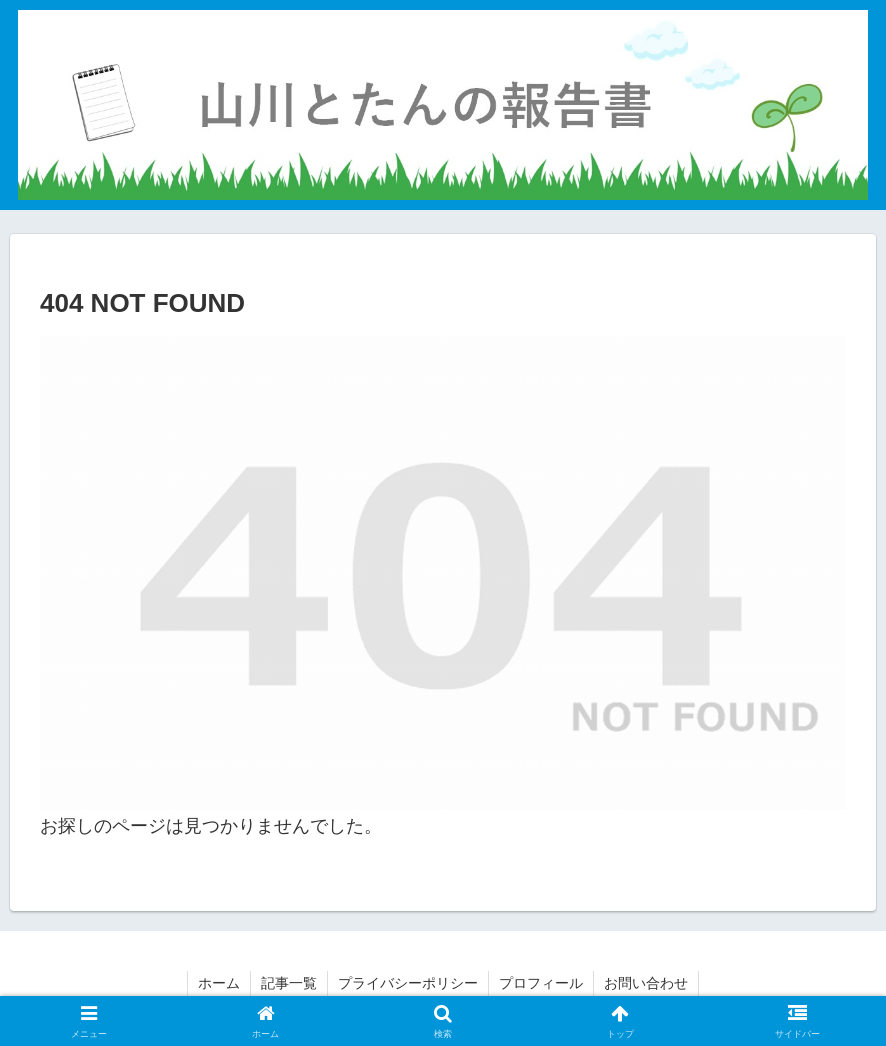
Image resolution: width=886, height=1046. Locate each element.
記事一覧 (289, 983)
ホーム (219, 983)
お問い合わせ (646, 983)
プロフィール (541, 983)
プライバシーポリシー (408, 983)
